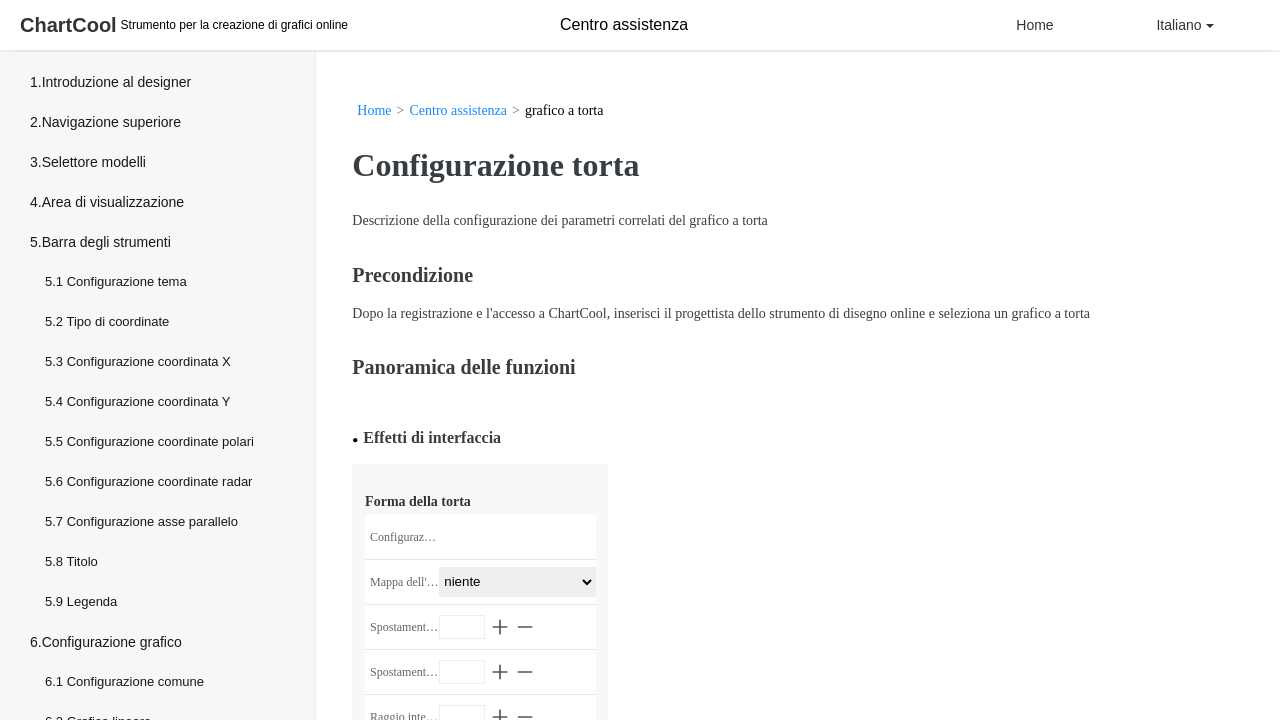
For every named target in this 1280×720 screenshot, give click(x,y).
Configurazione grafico (112, 642)
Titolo (81, 561)
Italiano (1184, 25)
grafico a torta (564, 110)
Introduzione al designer (116, 82)
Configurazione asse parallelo (152, 521)
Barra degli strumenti (106, 242)
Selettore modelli (94, 162)
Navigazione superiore (111, 122)
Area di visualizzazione (113, 202)
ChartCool (68, 25)
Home (1034, 25)
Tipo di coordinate (117, 321)
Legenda (92, 601)
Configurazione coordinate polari (160, 441)
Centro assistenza (458, 110)
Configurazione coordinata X (149, 361)
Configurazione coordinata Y (149, 401)
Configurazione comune (135, 681)
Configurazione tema (127, 281)
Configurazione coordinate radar (160, 481)
